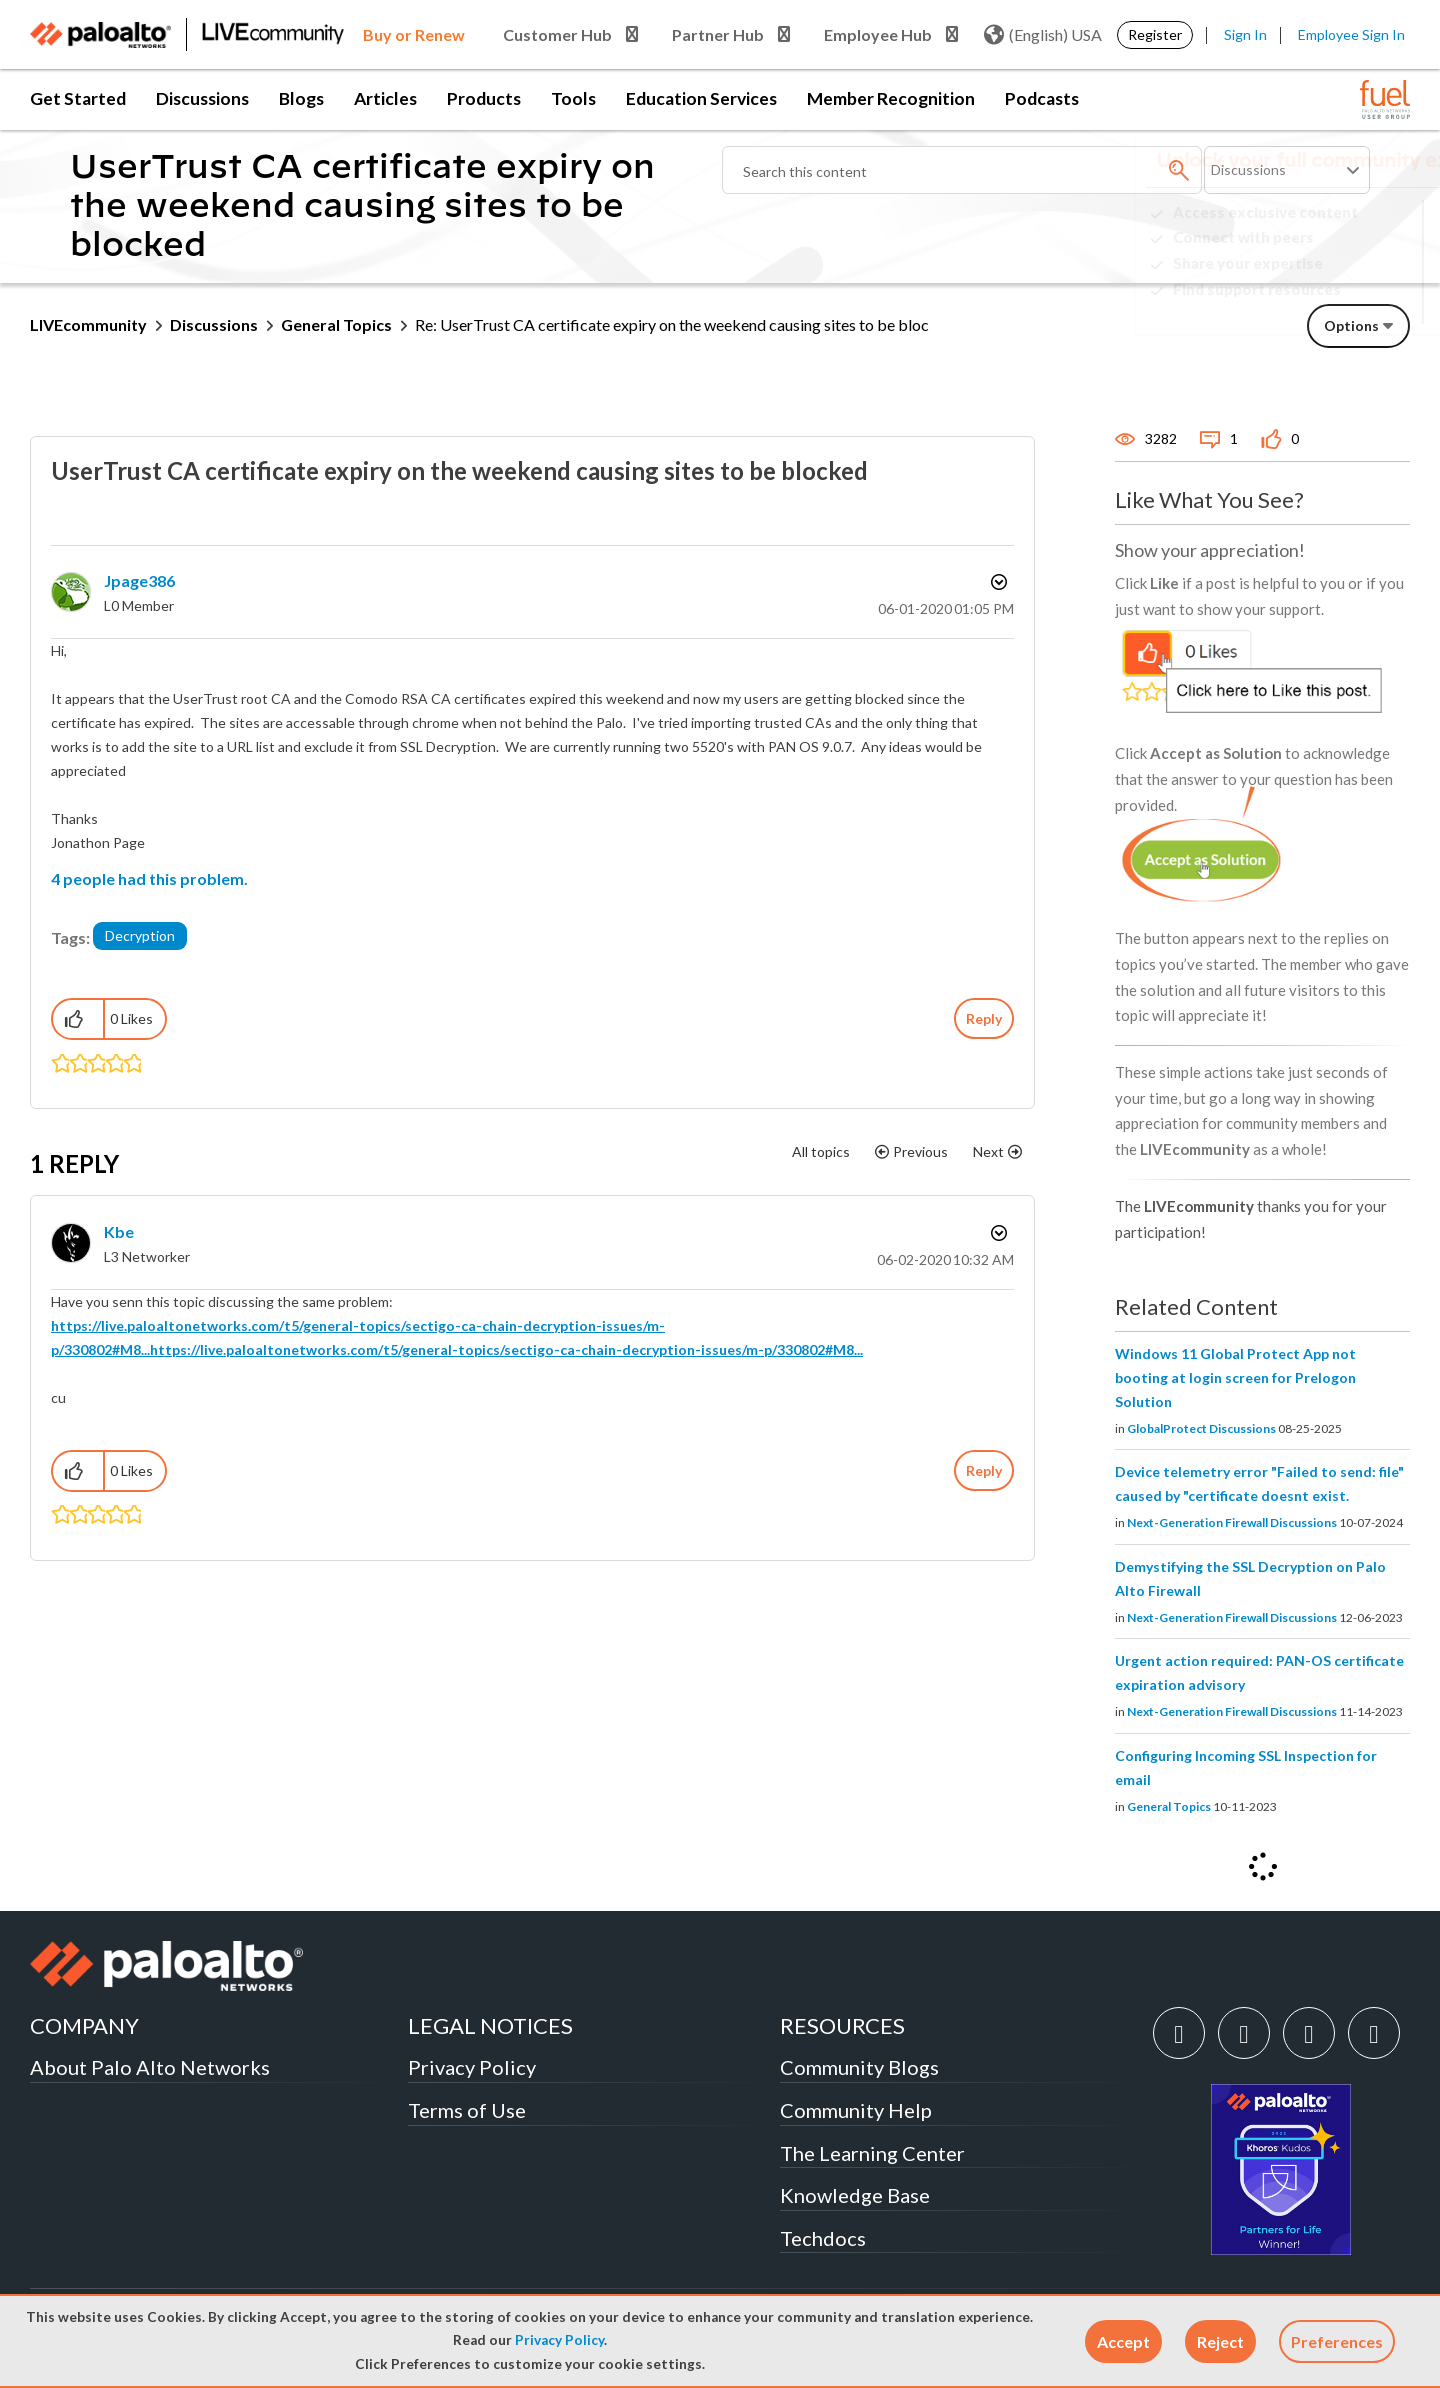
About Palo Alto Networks (150, 2067)
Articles (385, 98)
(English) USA (1043, 35)
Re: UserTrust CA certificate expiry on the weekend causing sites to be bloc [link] (672, 324)
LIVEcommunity (88, 324)
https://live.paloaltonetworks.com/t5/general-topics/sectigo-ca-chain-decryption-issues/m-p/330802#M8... (506, 1349)
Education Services (701, 98)
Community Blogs (859, 2067)
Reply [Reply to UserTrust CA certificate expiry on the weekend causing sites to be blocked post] (984, 1018)
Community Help (856, 2110)
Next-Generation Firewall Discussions (1232, 1522)
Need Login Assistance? (1320, 305)
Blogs (301, 98)
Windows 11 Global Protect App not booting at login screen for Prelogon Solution (1235, 1377)
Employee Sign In (1351, 34)
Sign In (1245, 34)
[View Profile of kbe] (119, 1231)
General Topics (336, 324)
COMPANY (84, 2025)
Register (1155, 34)
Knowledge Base (855, 2195)
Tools (573, 98)
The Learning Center (872, 2153)
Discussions (202, 98)
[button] (1123, 2341)
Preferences (1337, 2341)
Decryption (140, 935)
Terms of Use (467, 2110)
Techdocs (823, 2238)
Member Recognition (891, 98)
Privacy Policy (559, 2340)
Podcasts (1042, 98)
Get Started (78, 98)
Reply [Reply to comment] (984, 1470)
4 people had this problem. (149, 878)
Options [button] (997, 582)
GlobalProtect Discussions (1201, 1428)
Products (484, 98)
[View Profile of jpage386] (139, 580)
